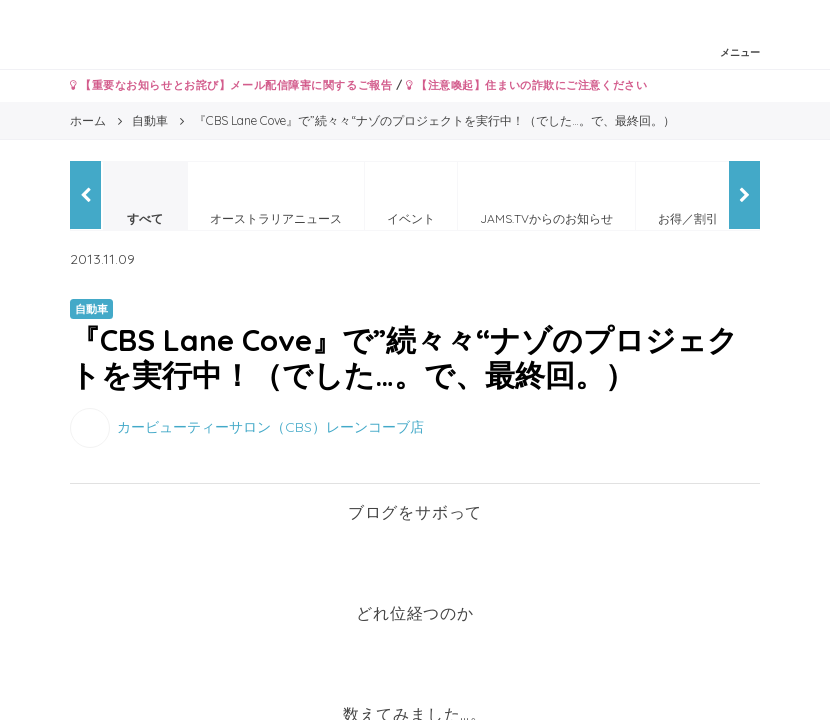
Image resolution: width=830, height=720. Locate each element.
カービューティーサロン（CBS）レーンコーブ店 (270, 427)
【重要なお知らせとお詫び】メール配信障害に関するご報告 (231, 85)
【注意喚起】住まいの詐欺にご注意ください (526, 85)
